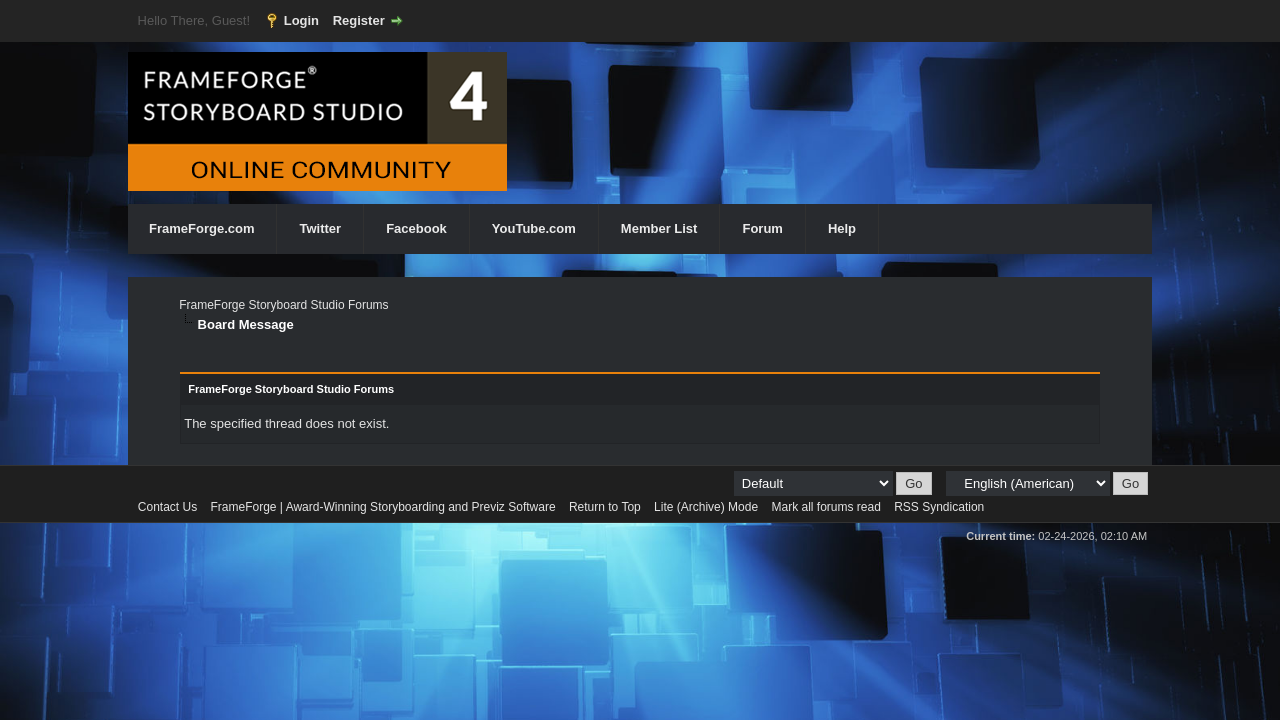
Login (301, 20)
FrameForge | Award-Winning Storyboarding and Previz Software (383, 507)
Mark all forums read (825, 507)
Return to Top (605, 507)
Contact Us (167, 507)
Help (842, 228)
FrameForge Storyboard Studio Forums (283, 305)
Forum (762, 228)
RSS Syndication (939, 507)
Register (359, 20)
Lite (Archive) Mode (706, 507)
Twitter (320, 228)
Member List (659, 228)
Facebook (416, 228)
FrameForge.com (201, 228)
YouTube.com (534, 228)
